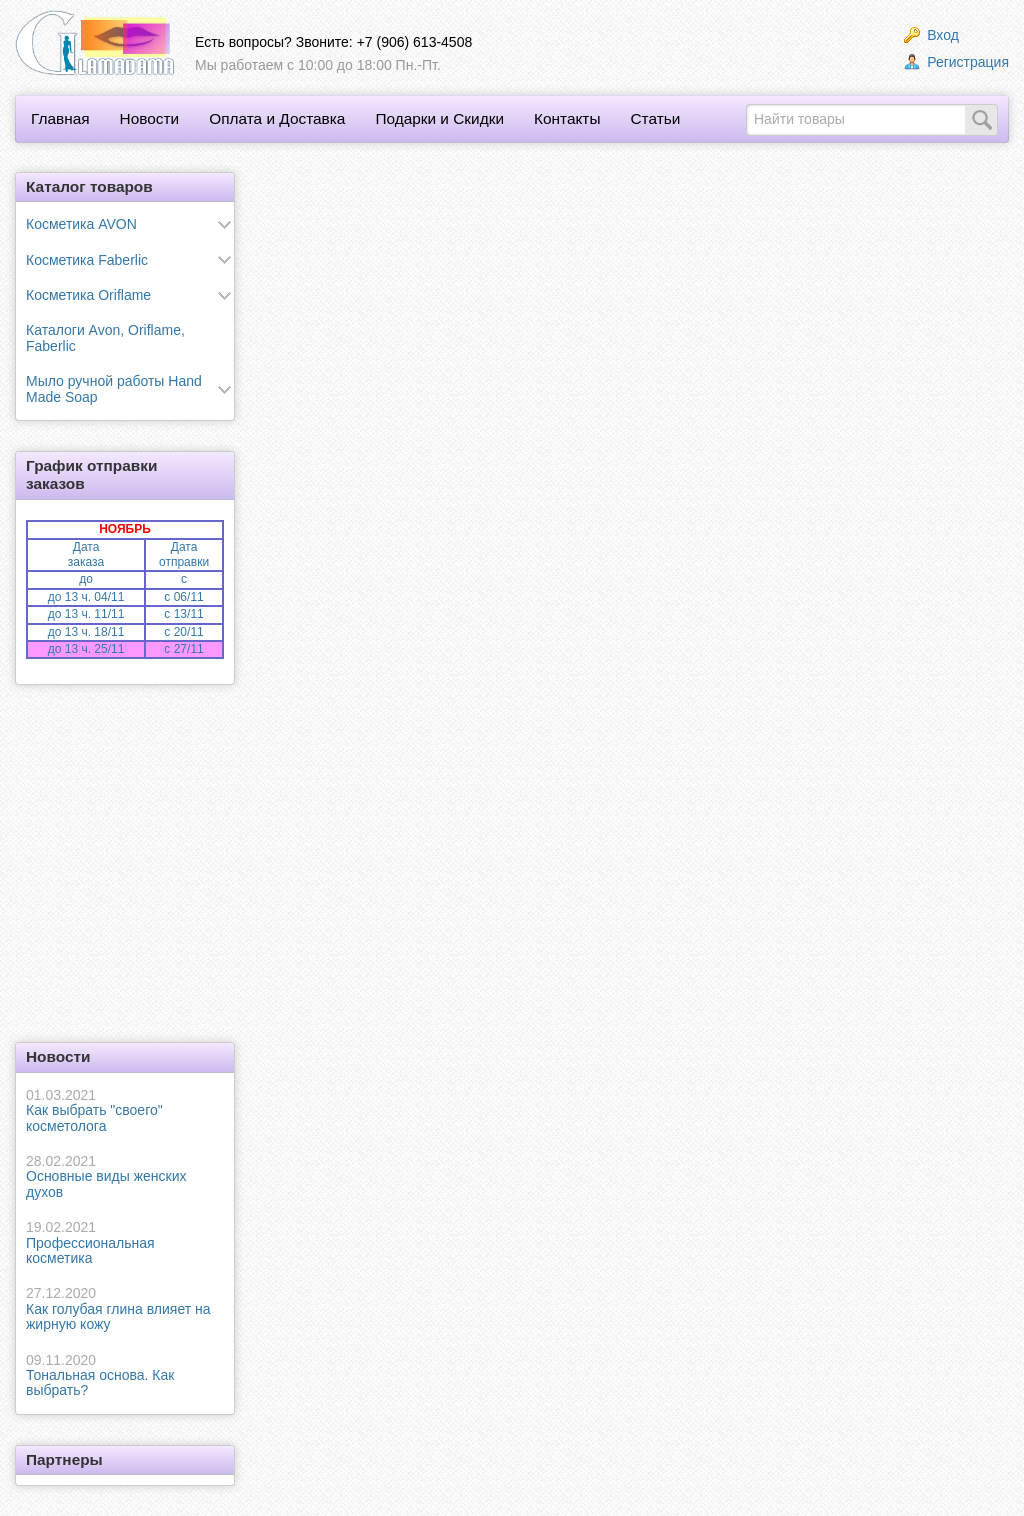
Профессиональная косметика (125, 1242)
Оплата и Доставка (277, 118)
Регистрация (956, 62)
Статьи (655, 118)
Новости (150, 118)
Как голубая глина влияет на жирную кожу (125, 1308)
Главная (60, 118)
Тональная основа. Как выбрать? (125, 1375)
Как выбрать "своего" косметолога (125, 1110)
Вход (931, 35)
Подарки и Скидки (439, 118)
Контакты (567, 118)
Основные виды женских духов (125, 1176)
